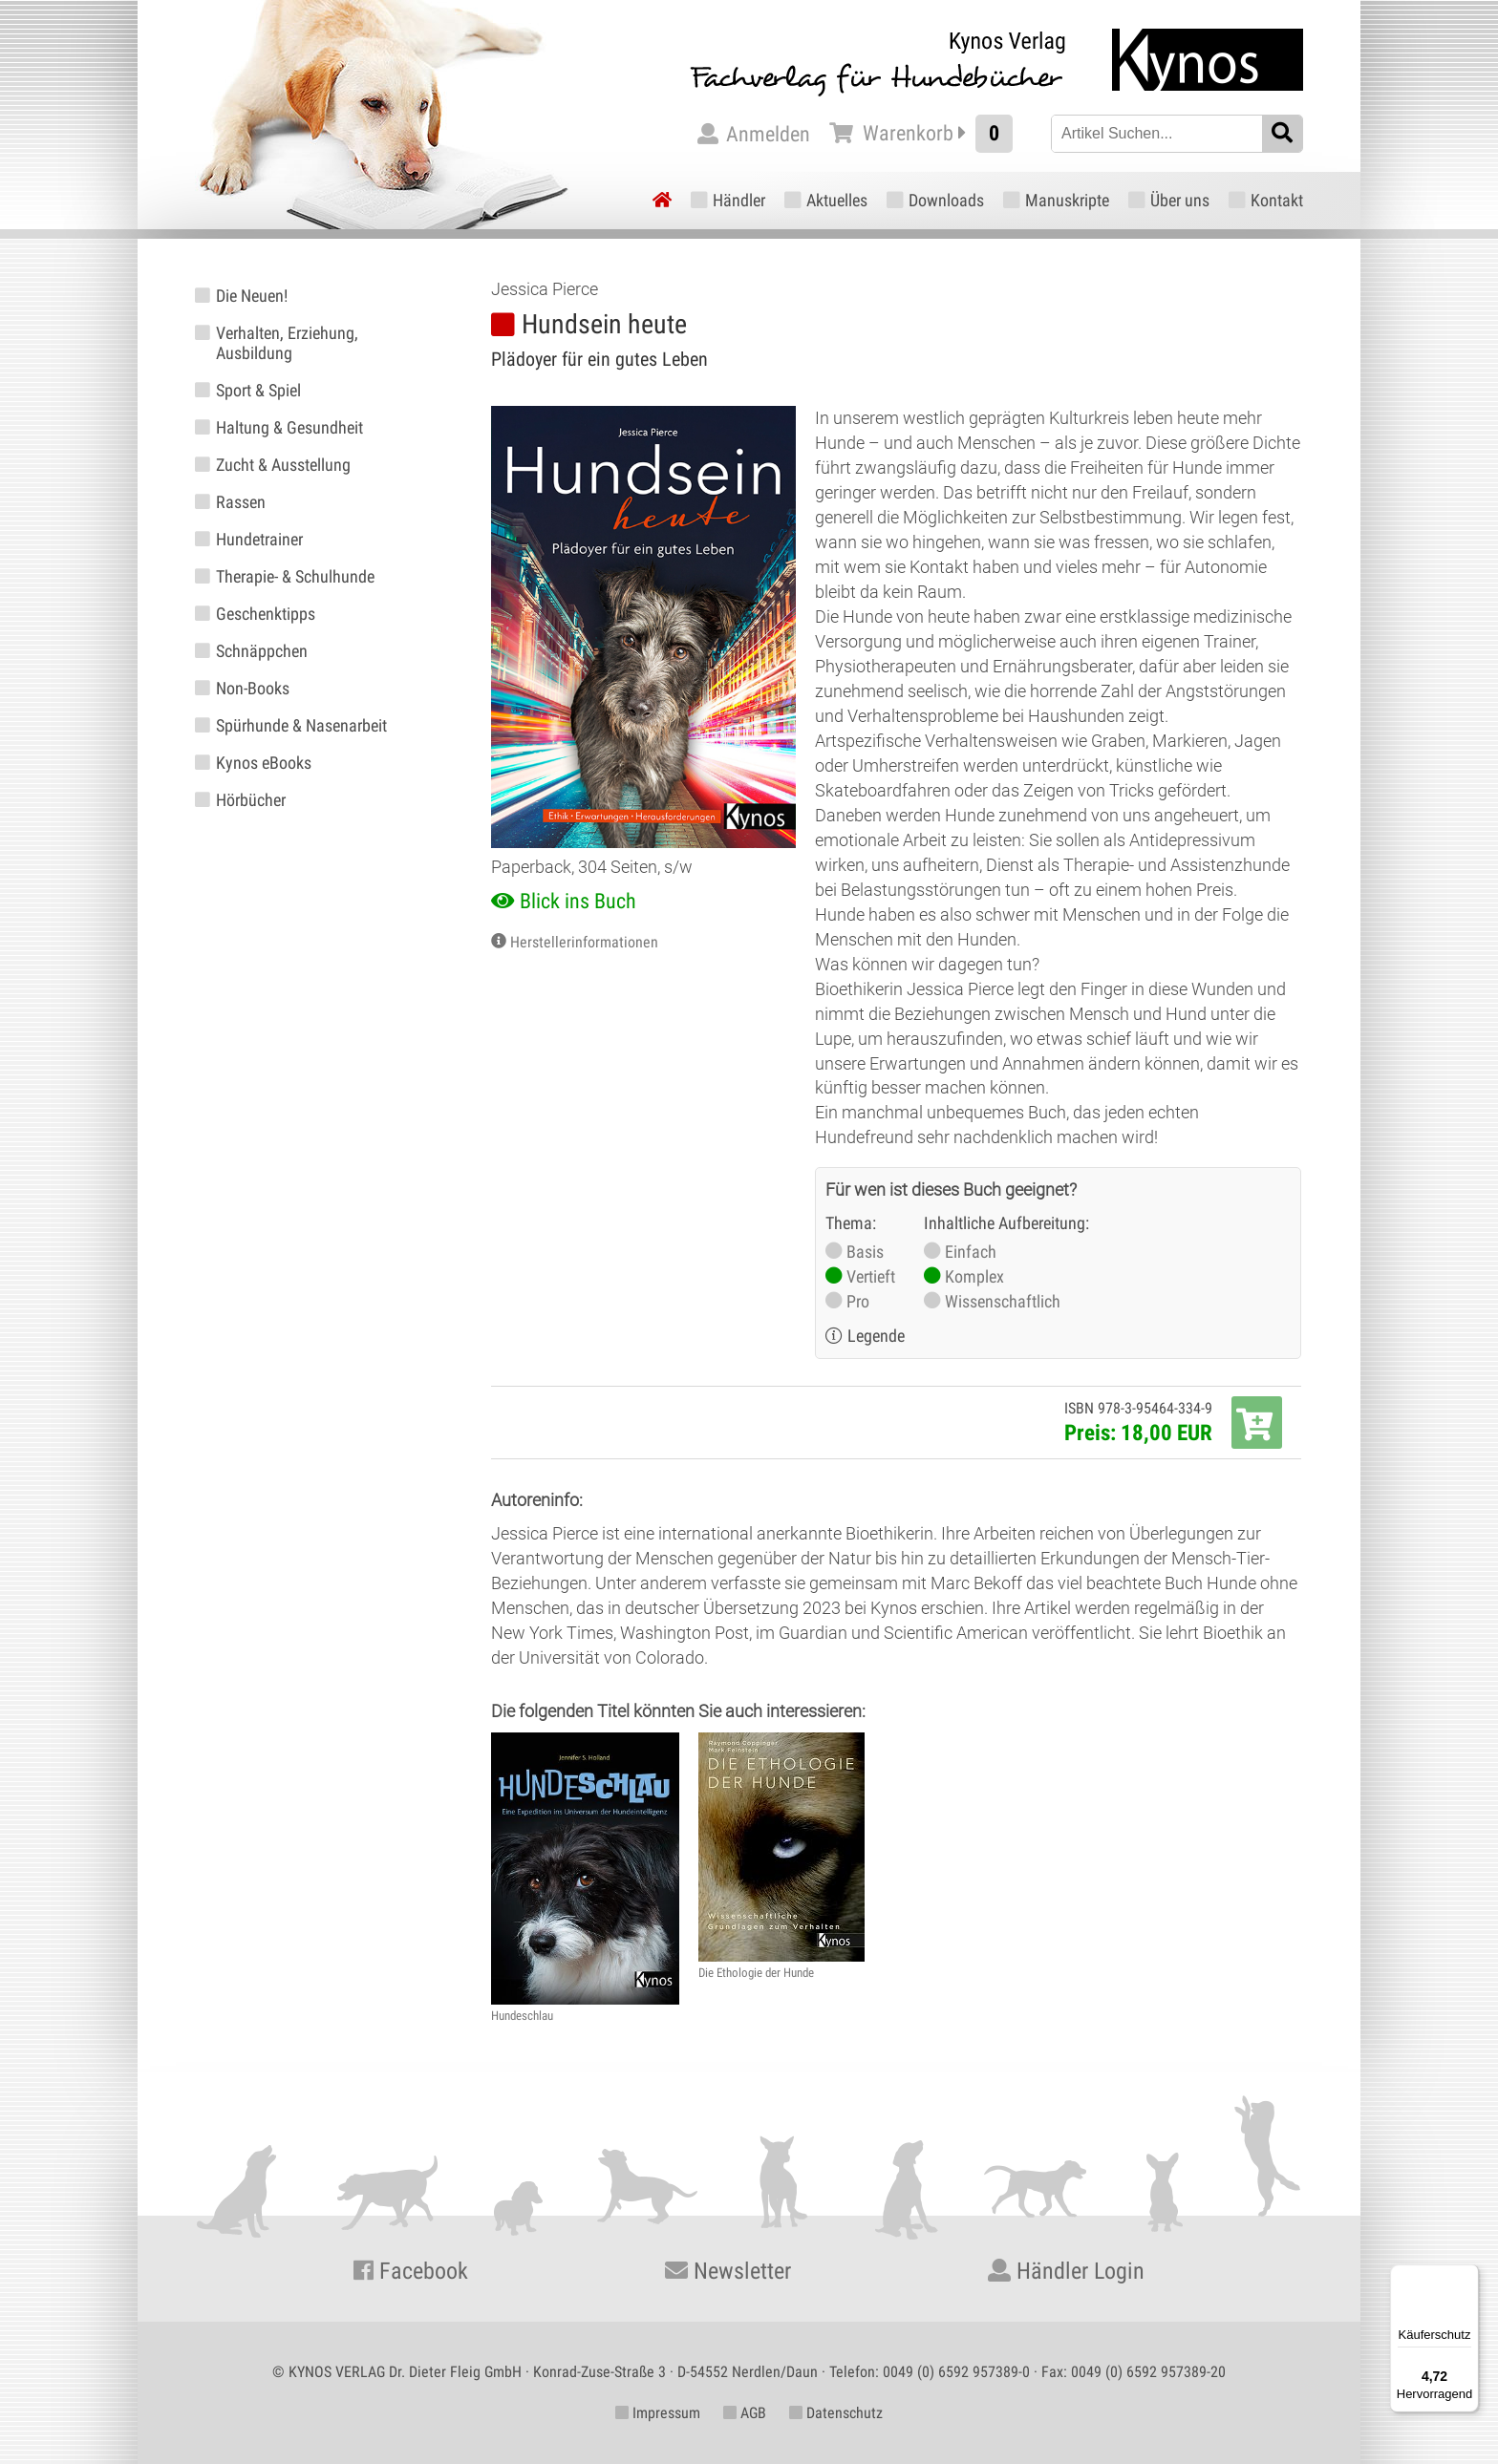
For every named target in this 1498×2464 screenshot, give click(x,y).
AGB (744, 2413)
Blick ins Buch (578, 901)
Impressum (657, 2413)
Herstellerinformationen (584, 942)
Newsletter (728, 2271)
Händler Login (1066, 2271)
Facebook (410, 2271)
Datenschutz (836, 2413)
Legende (876, 1336)
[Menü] (1467, 2275)
